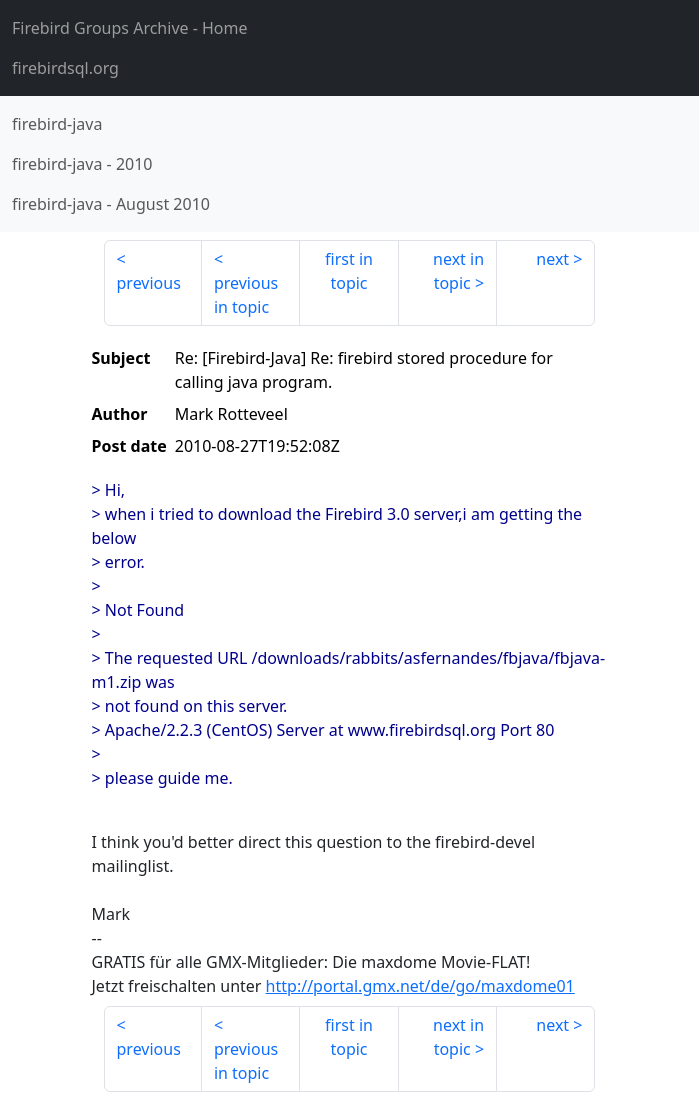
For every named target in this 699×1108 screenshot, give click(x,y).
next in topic (458, 271)
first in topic (349, 271)
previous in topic (246, 295)
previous (149, 283)
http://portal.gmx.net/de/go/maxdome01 (420, 986)
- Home (130, 28)
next (552, 259)
